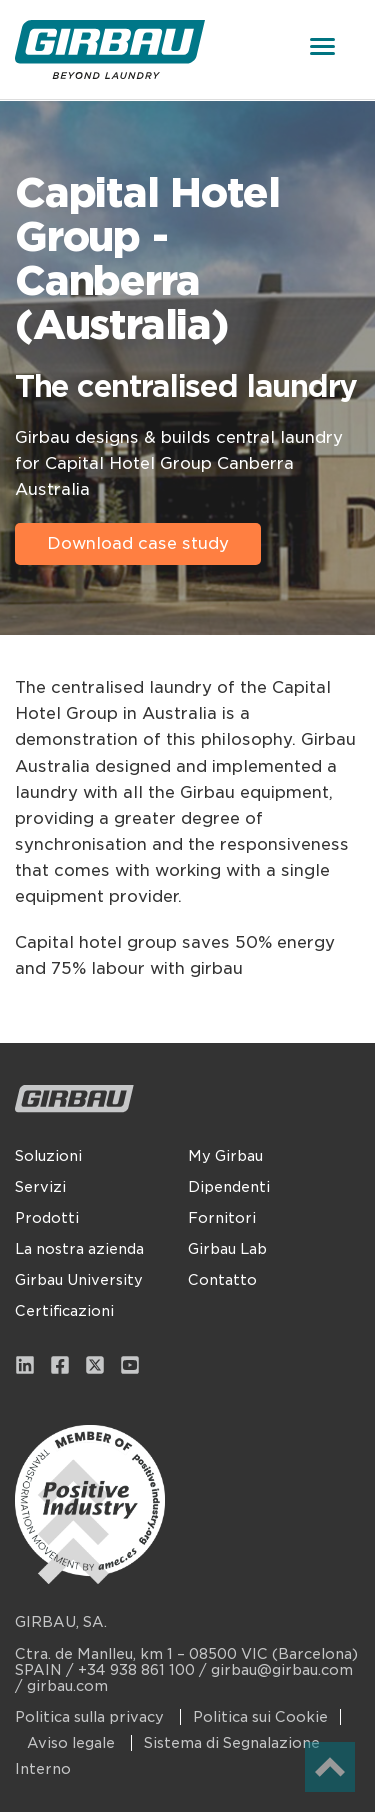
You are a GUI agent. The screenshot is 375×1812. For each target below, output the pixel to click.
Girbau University (79, 1280)
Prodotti (47, 1218)
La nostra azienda (79, 1249)
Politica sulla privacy (91, 1717)
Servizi (40, 1187)
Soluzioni (48, 1156)
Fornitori (222, 1218)
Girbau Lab (227, 1249)
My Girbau (225, 1156)
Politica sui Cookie (260, 1717)
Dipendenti (229, 1187)
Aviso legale (73, 1743)
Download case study (138, 543)
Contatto (222, 1280)
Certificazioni (64, 1311)
